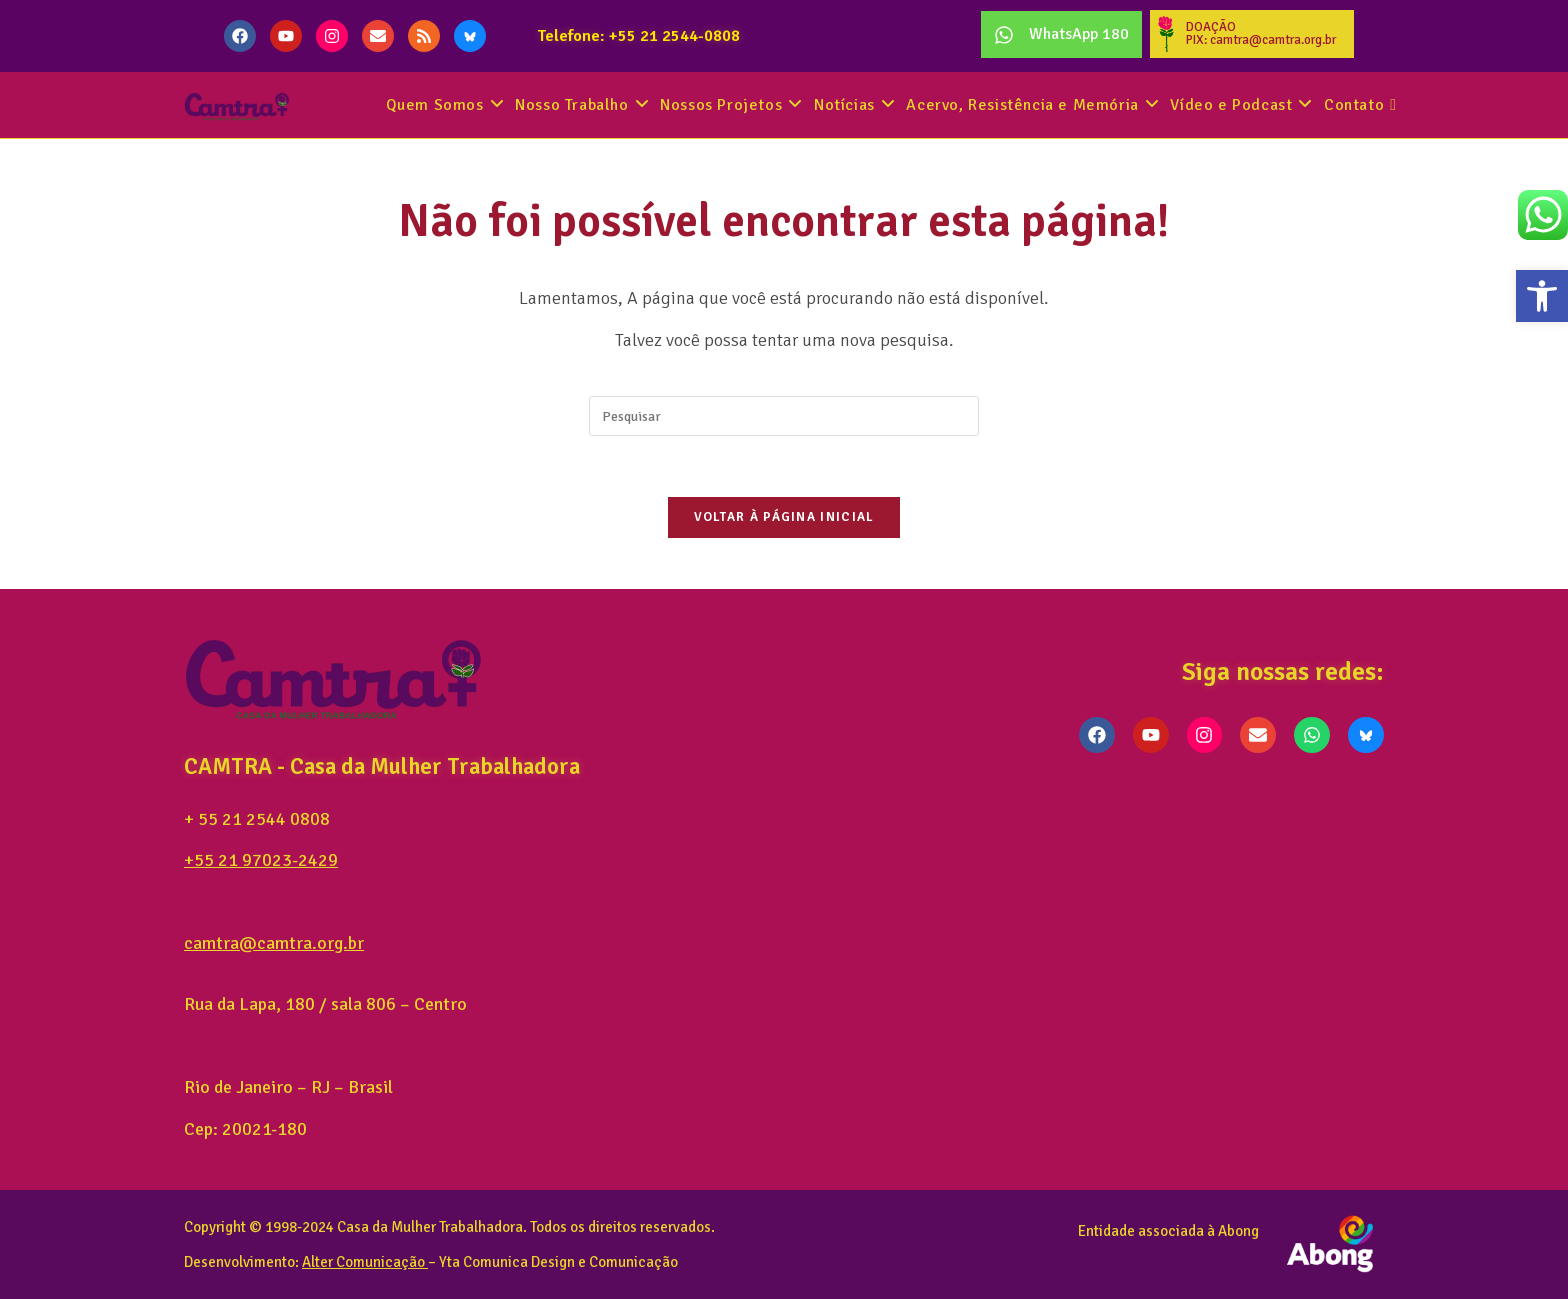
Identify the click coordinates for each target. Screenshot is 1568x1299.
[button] (1542, 296)
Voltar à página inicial (784, 517)
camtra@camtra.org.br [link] (274, 943)
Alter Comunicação (363, 1261)
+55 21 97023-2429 (261, 860)
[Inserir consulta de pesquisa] (784, 416)
